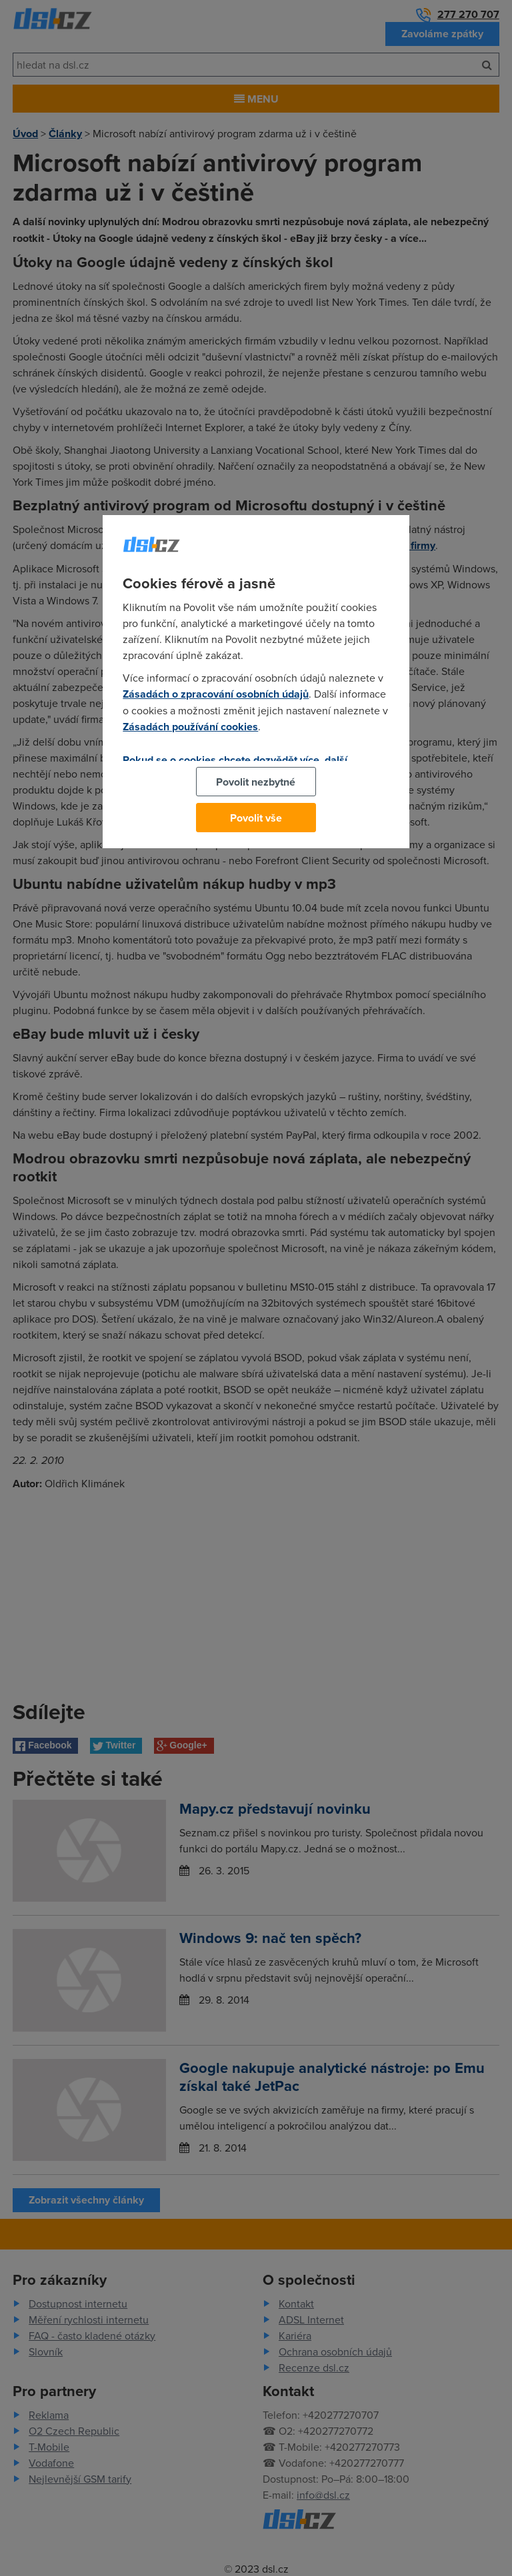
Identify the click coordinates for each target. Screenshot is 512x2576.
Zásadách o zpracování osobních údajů (216, 694)
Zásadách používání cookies (190, 726)
